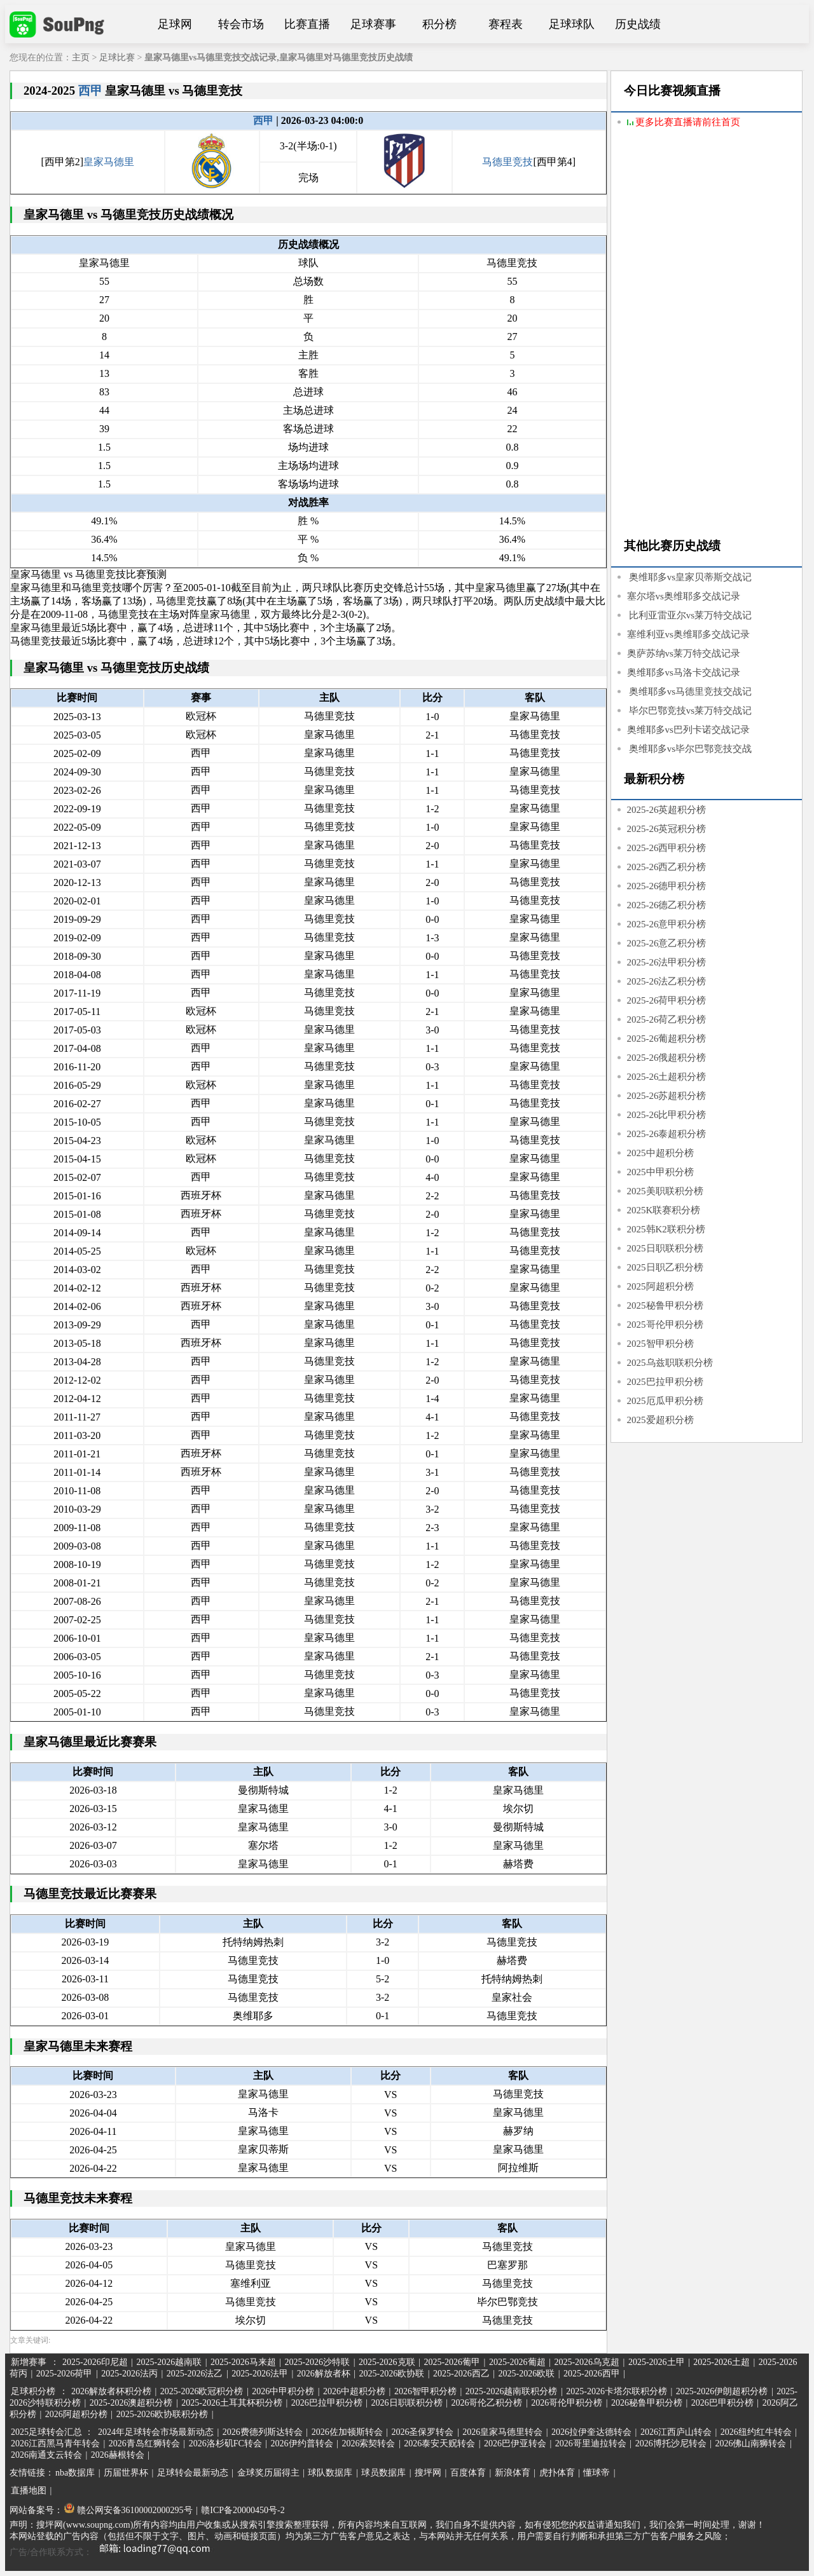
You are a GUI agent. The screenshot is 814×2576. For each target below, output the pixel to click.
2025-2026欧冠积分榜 (202, 2391)
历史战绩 (638, 24)
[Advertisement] (706, 335)
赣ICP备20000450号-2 (242, 2510)
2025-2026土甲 (656, 2362)
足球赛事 (373, 24)
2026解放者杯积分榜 (111, 2391)
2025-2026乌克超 (586, 2362)
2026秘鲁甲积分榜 (646, 2403)
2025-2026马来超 (243, 2362)
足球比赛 (117, 57)
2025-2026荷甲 (64, 2373)
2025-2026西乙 (461, 2373)
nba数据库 (75, 2472)
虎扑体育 (557, 2472)
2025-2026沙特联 (317, 2362)
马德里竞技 (507, 161)
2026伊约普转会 (302, 2443)
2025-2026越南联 (169, 2362)
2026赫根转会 (117, 2455)
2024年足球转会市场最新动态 (156, 2432)
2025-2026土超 (721, 2362)
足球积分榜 (33, 2391)
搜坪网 (428, 2472)
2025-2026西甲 (591, 2373)
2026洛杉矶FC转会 (225, 2443)
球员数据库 (383, 2472)
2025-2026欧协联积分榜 (162, 2414)
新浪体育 (512, 2472)
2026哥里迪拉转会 (590, 2443)
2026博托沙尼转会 (671, 2443)
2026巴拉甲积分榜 (326, 2403)
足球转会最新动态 (192, 2472)
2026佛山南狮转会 (750, 2443)
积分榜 (439, 24)
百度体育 (468, 2472)
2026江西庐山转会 (676, 2432)
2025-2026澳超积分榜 (131, 2403)
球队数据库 (330, 2472)
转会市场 (241, 24)
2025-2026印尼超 (95, 2362)
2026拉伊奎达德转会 (591, 2432)
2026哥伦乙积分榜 (486, 2403)
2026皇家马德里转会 (502, 2432)
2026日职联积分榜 (407, 2403)
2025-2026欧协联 (392, 2373)
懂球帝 (596, 2472)
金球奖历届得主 (268, 2472)
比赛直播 (307, 24)
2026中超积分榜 (354, 2391)
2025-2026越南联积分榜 (512, 2391)
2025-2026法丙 (129, 2373)
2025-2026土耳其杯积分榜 (231, 2403)
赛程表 (505, 24)
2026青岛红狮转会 (144, 2443)
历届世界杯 (126, 2472)
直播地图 (28, 2490)
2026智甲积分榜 (425, 2391)
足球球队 (572, 24)
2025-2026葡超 (517, 2362)
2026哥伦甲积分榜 (566, 2403)
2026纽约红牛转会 (756, 2432)
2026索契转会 (368, 2443)
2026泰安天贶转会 (439, 2443)
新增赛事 (28, 2362)
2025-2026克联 (387, 2362)
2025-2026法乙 (195, 2373)
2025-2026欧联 (527, 2373)
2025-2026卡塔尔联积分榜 (616, 2391)
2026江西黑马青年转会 (55, 2443)
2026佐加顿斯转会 (347, 2432)
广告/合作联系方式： (114, 2552)
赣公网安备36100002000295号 (128, 2510)
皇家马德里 (108, 161)
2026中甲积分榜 (283, 2391)
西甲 (90, 90)
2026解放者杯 (323, 2373)
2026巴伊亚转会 (515, 2443)
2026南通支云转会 (46, 2455)
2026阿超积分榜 (76, 2414)
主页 (81, 57)
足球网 (175, 24)
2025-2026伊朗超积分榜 (722, 2391)
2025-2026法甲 (259, 2373)
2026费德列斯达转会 (263, 2432)
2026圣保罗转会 (422, 2432)
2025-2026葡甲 (452, 2362)
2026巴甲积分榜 (722, 2403)
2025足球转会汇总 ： (53, 2432)
